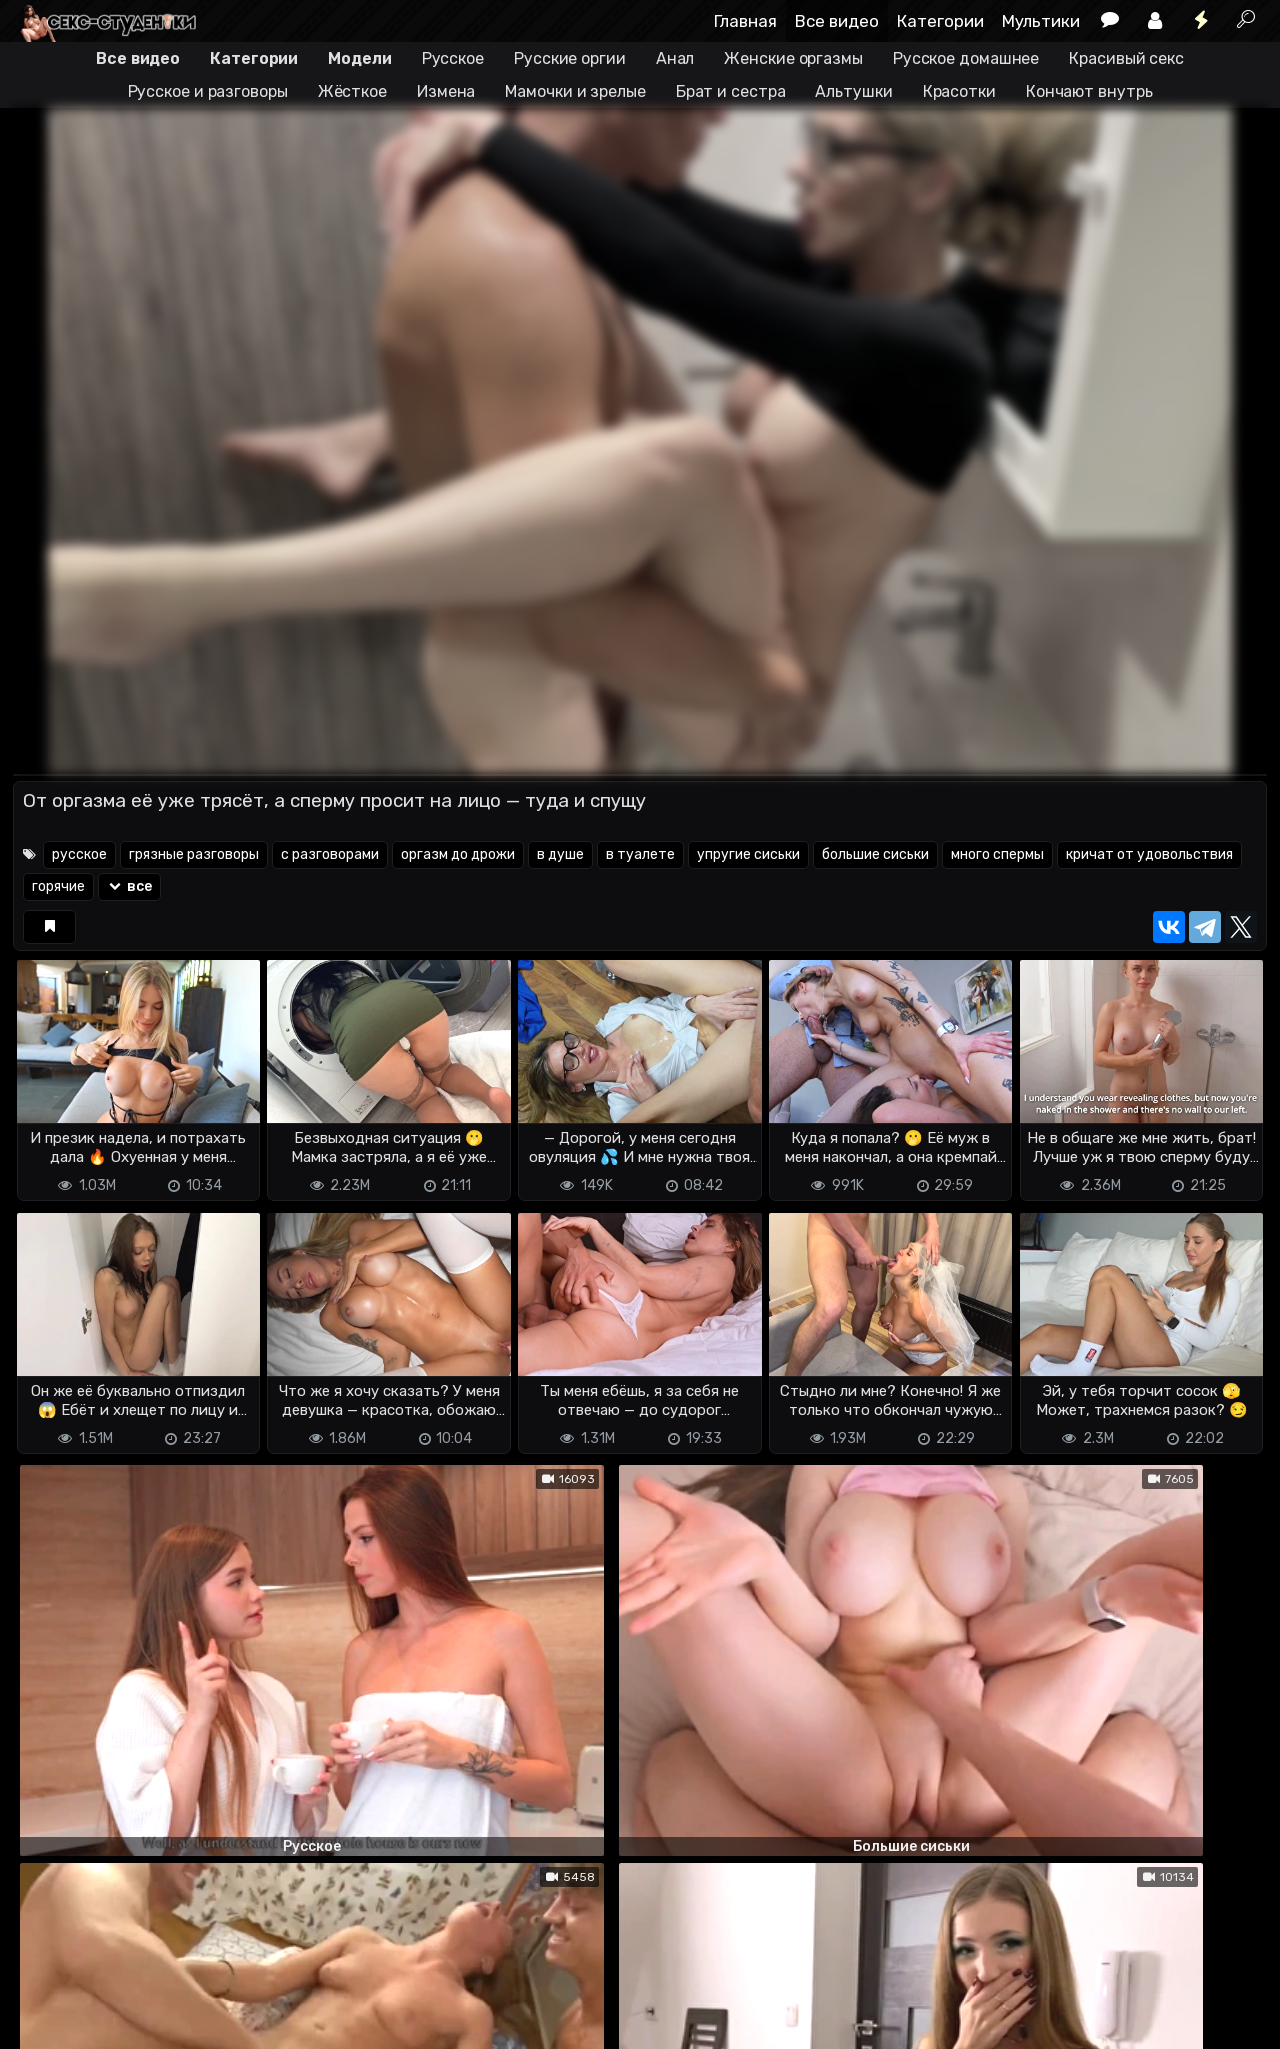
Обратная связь (221, 1999)
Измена (446, 91)
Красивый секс (1126, 58)
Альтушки (853, 91)
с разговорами (330, 854)
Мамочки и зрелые (575, 91)
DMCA (45, 1999)
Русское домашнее (966, 58)
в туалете (640, 854)
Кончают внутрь (1089, 91)
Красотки (959, 91)
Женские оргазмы (793, 58)
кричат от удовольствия (1149, 854)
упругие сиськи (748, 854)
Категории (940, 21)
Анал (675, 58)
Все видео (837, 21)
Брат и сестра (731, 91)
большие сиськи (875, 854)
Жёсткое (352, 91)
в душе (560, 854)
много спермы (997, 854)
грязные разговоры (194, 854)
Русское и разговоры (208, 91)
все (129, 886)
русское (79, 854)
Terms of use (116, 1999)
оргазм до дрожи (458, 854)
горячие (58, 886)
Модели (359, 58)
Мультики (1041, 21)
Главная (745, 21)
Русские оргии (570, 58)
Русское (453, 58)
